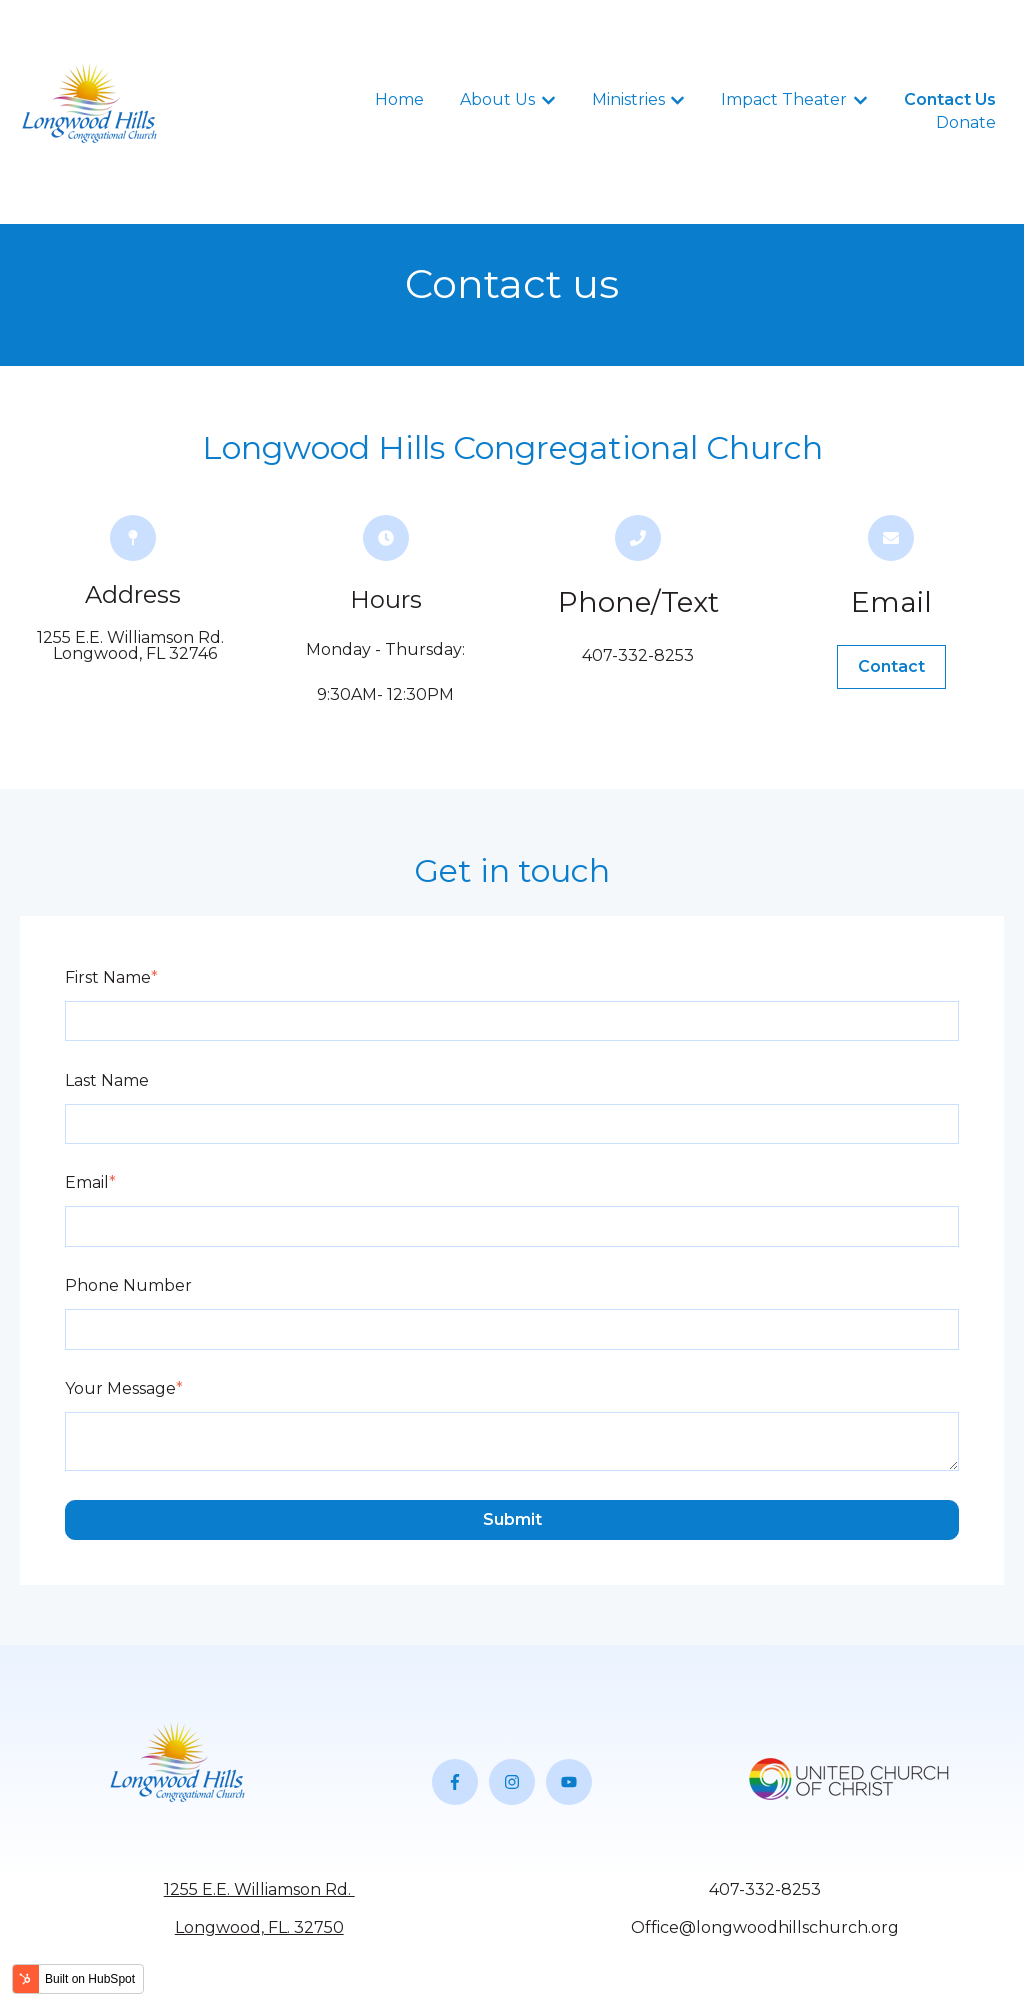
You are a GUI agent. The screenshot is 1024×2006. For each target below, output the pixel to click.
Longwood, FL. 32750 (259, 1927)
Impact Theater (784, 99)
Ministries (628, 99)
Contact (891, 666)
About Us (497, 99)
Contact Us (950, 99)
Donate (966, 122)
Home (399, 99)
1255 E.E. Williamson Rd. (259, 1889)
